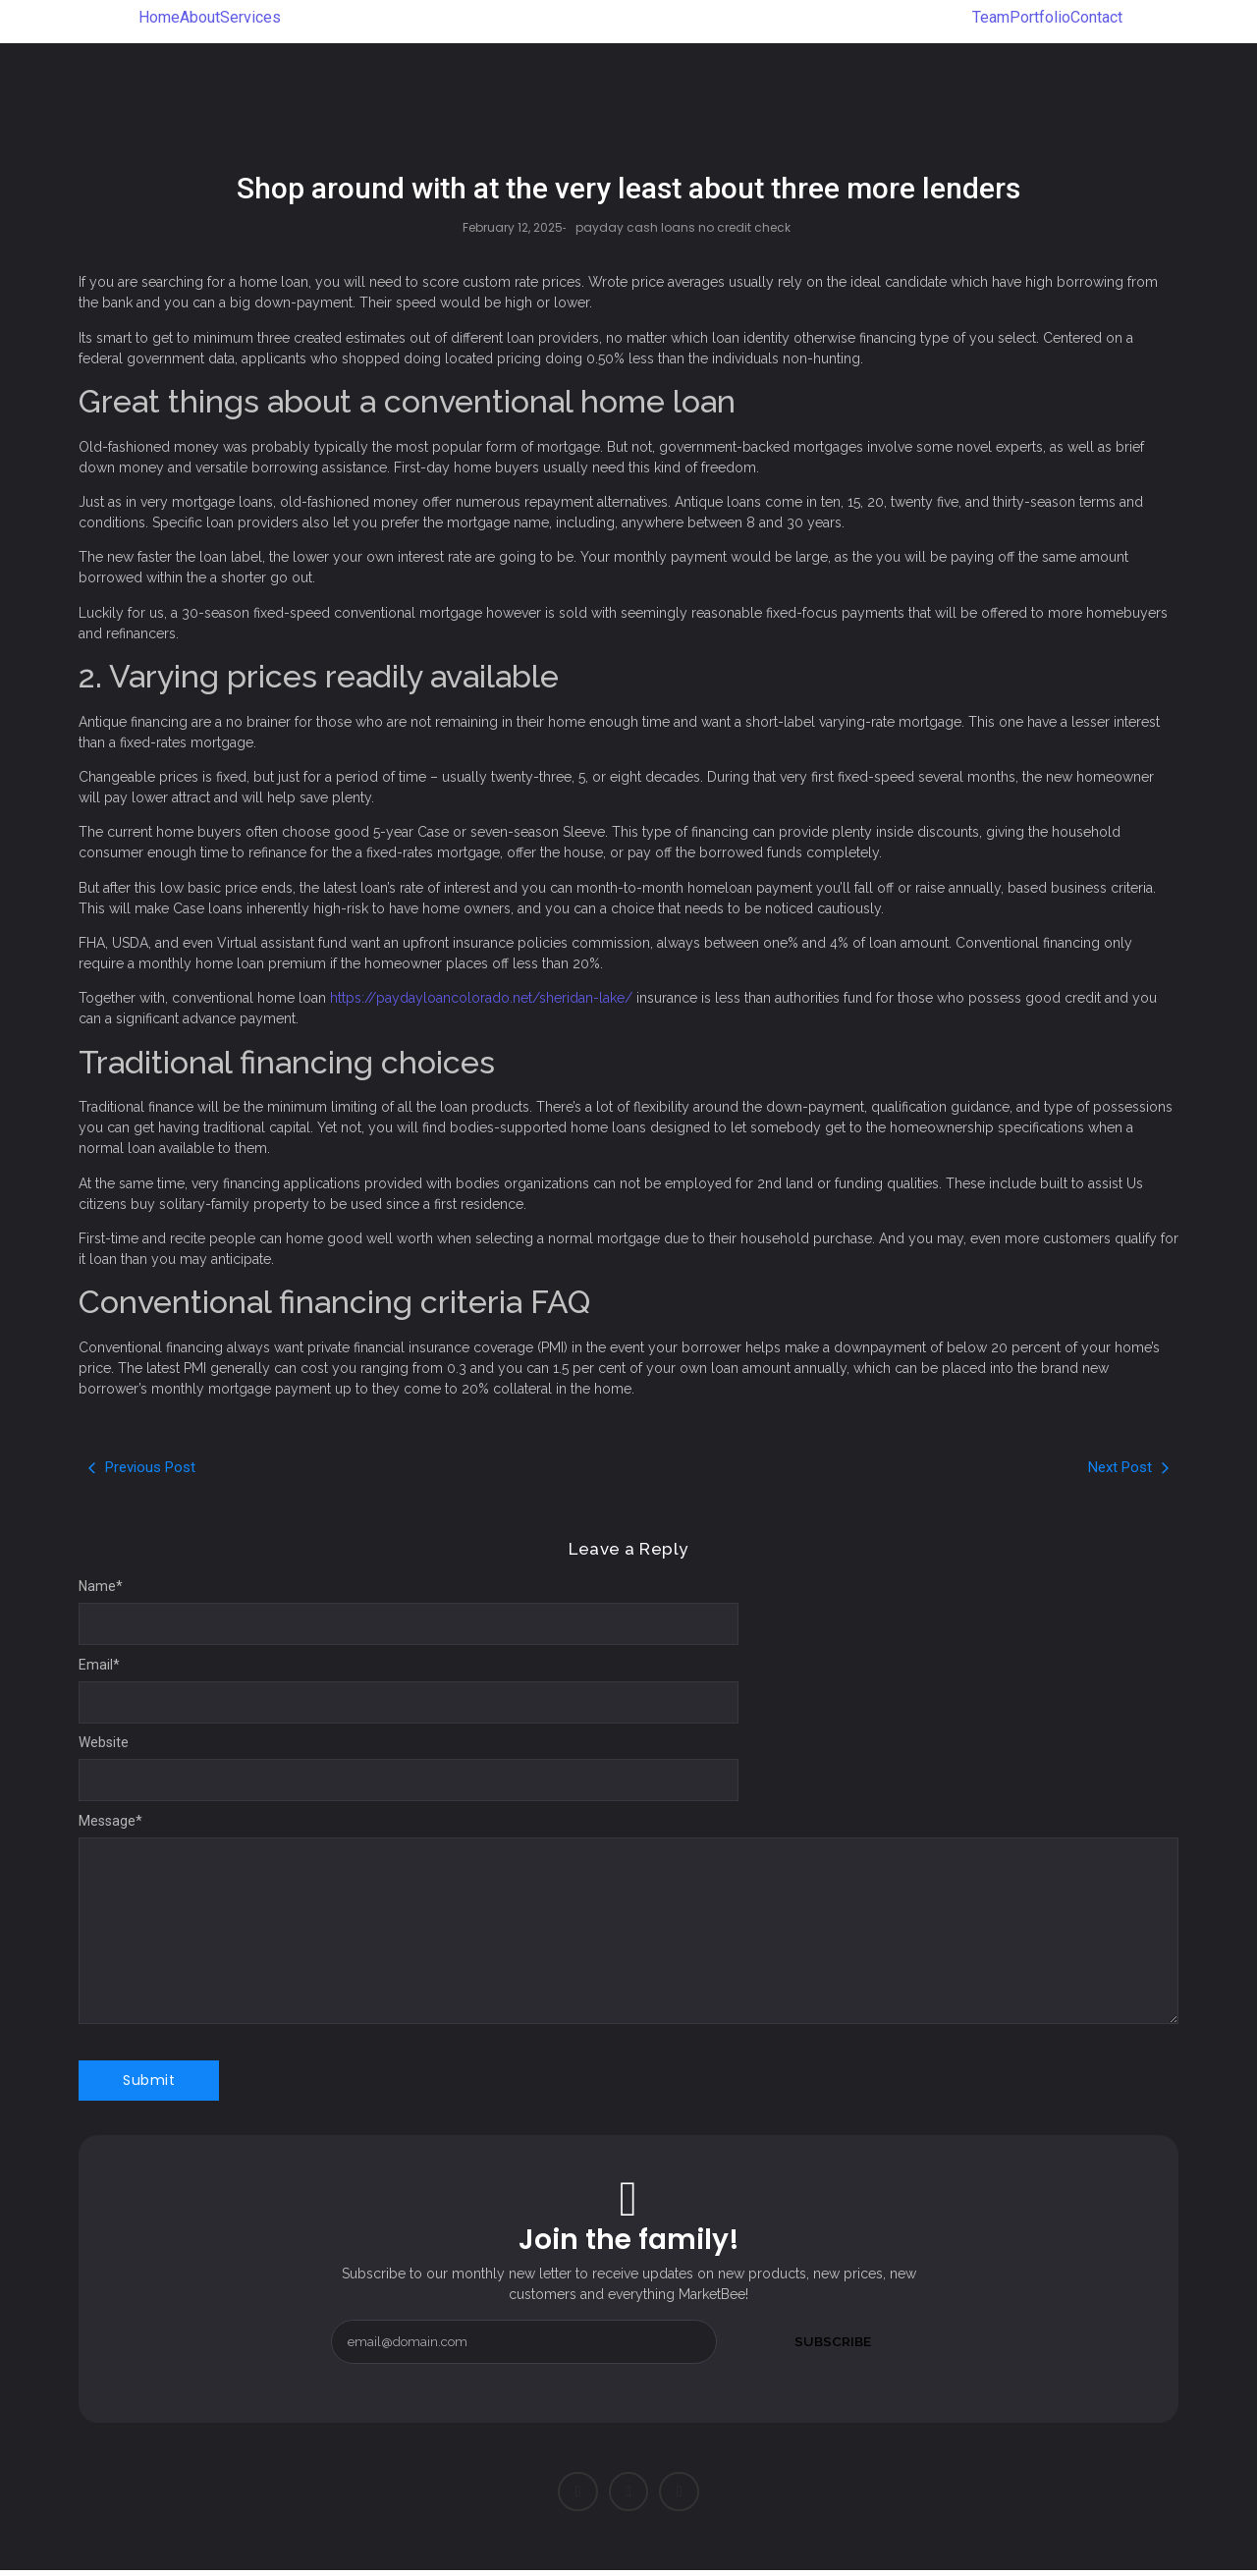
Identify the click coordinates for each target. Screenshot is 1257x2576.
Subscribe (832, 2341)
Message (110, 1821)
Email (99, 1665)
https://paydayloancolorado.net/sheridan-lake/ (481, 998)
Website (104, 1742)
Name (101, 1586)
